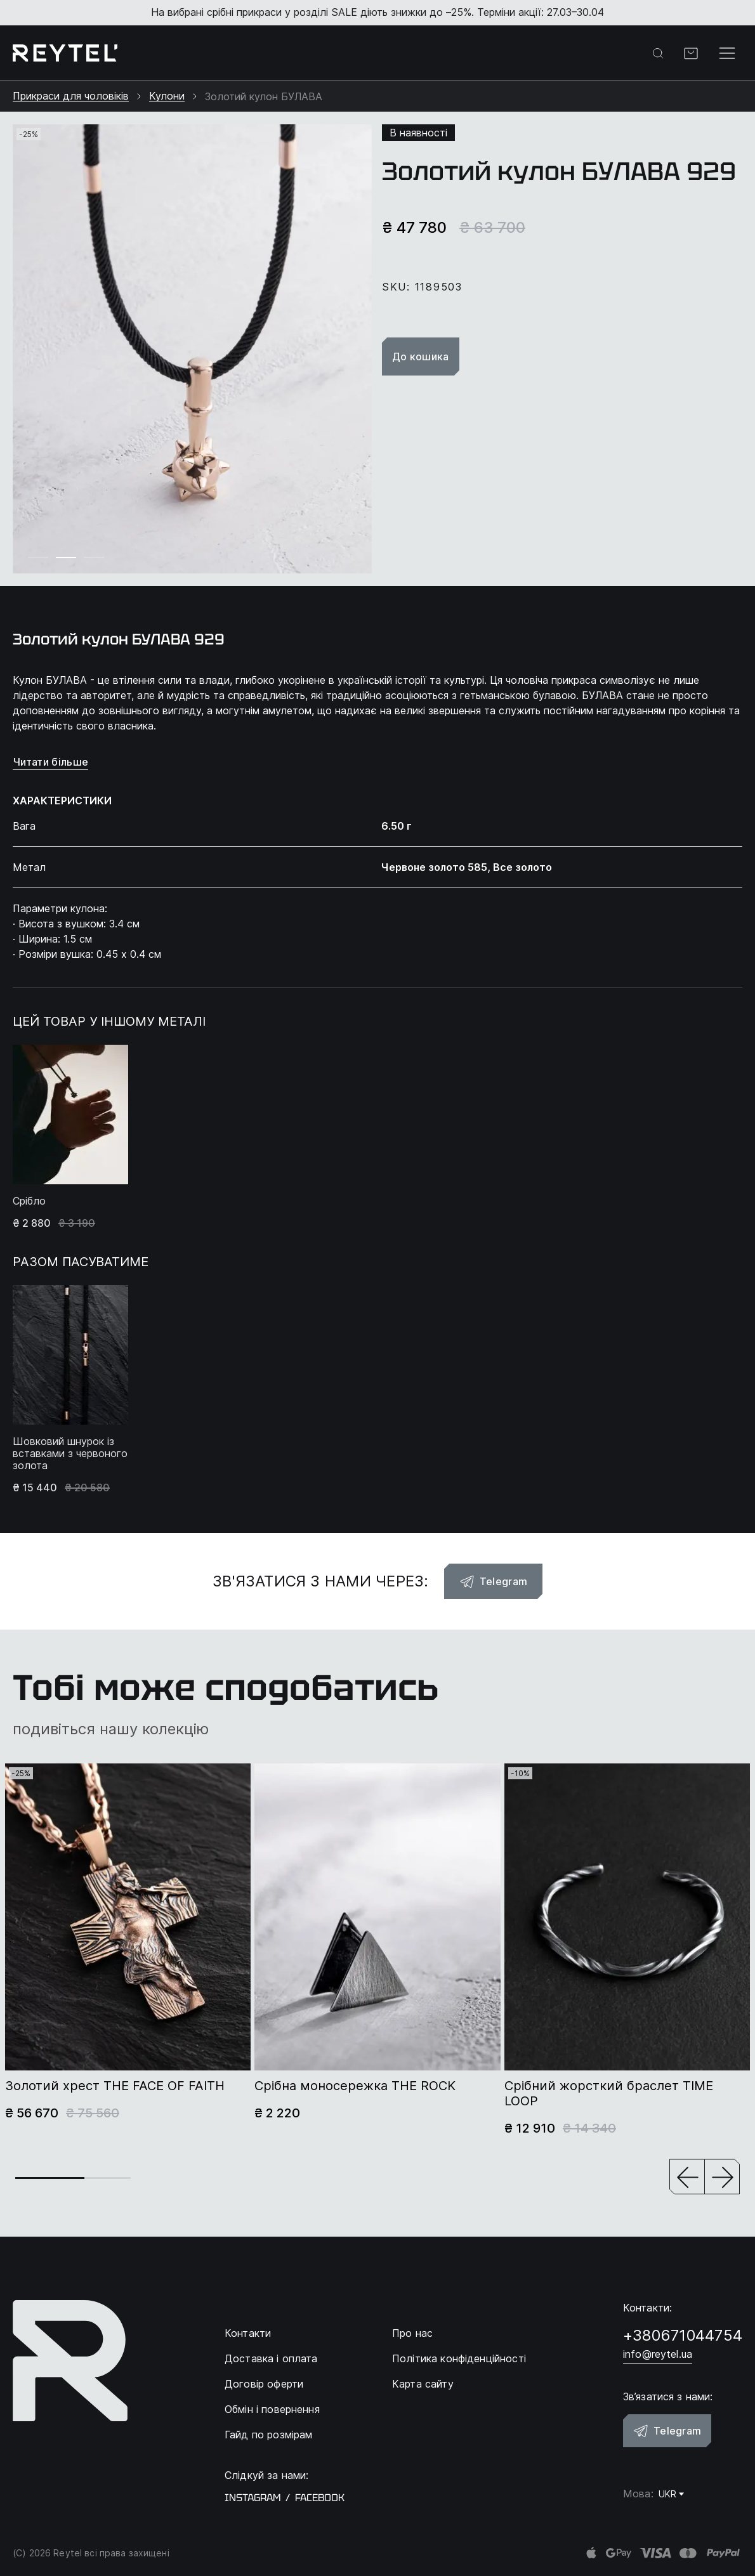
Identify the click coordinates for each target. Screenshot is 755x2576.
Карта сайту (423, 2383)
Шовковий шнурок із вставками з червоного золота (70, 1453)
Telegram (493, 1581)
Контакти (248, 2333)
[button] (687, 2178)
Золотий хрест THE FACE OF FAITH (115, 2085)
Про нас (412, 2333)
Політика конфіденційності (459, 2358)
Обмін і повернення (272, 2409)
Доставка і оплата (271, 2358)
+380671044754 (682, 2335)
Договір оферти (264, 2383)
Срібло (29, 1201)
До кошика (420, 356)
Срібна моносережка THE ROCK (355, 2085)
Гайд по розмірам (269, 2434)
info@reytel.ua (657, 2354)
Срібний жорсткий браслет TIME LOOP (608, 2093)
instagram (252, 2498)
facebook (320, 2498)
